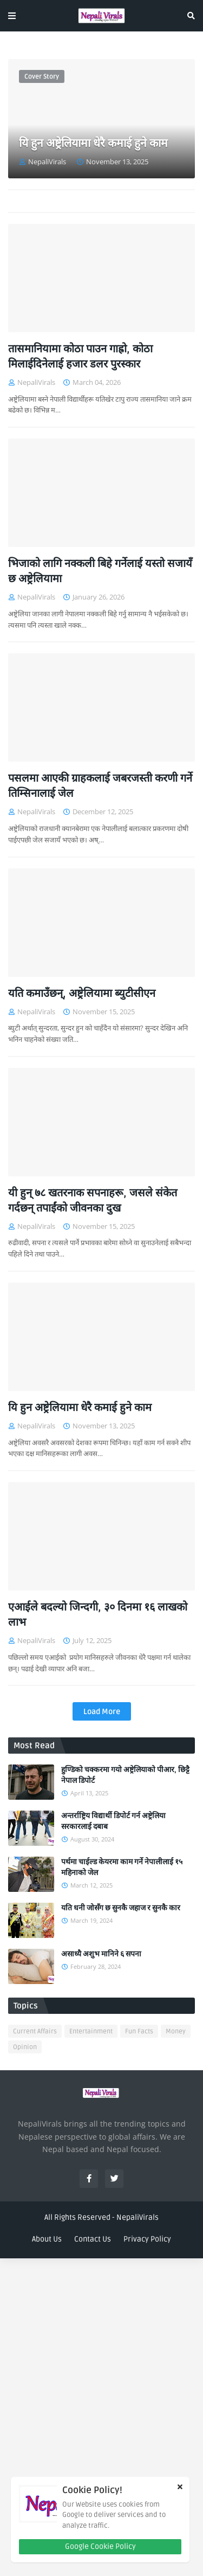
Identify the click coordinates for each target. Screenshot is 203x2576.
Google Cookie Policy (100, 2546)
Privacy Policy (147, 2239)
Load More (101, 1711)
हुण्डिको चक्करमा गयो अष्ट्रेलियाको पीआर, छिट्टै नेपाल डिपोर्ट (125, 1775)
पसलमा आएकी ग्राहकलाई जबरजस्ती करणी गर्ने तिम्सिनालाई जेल (100, 786)
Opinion (25, 2047)
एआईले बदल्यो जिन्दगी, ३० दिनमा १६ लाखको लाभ (97, 1615)
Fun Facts (139, 2031)
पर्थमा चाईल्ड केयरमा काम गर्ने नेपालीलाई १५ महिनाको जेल (121, 1867)
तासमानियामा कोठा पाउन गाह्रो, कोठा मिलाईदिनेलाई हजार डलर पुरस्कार (80, 357)
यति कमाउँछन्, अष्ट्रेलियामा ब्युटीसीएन (81, 993)
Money (176, 2031)
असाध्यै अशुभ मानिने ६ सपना (101, 1954)
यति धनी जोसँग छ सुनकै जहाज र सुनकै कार (120, 1907)
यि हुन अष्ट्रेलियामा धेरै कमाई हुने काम (93, 143)
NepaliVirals (137, 2217)
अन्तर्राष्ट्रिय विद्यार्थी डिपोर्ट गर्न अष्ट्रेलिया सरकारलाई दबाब (113, 1821)
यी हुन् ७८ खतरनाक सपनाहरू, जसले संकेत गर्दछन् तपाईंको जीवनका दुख (92, 1201)
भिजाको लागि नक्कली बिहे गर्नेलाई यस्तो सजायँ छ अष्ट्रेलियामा (100, 571)
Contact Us (92, 2239)
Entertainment (91, 2031)
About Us (47, 2239)
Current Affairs (35, 2031)
